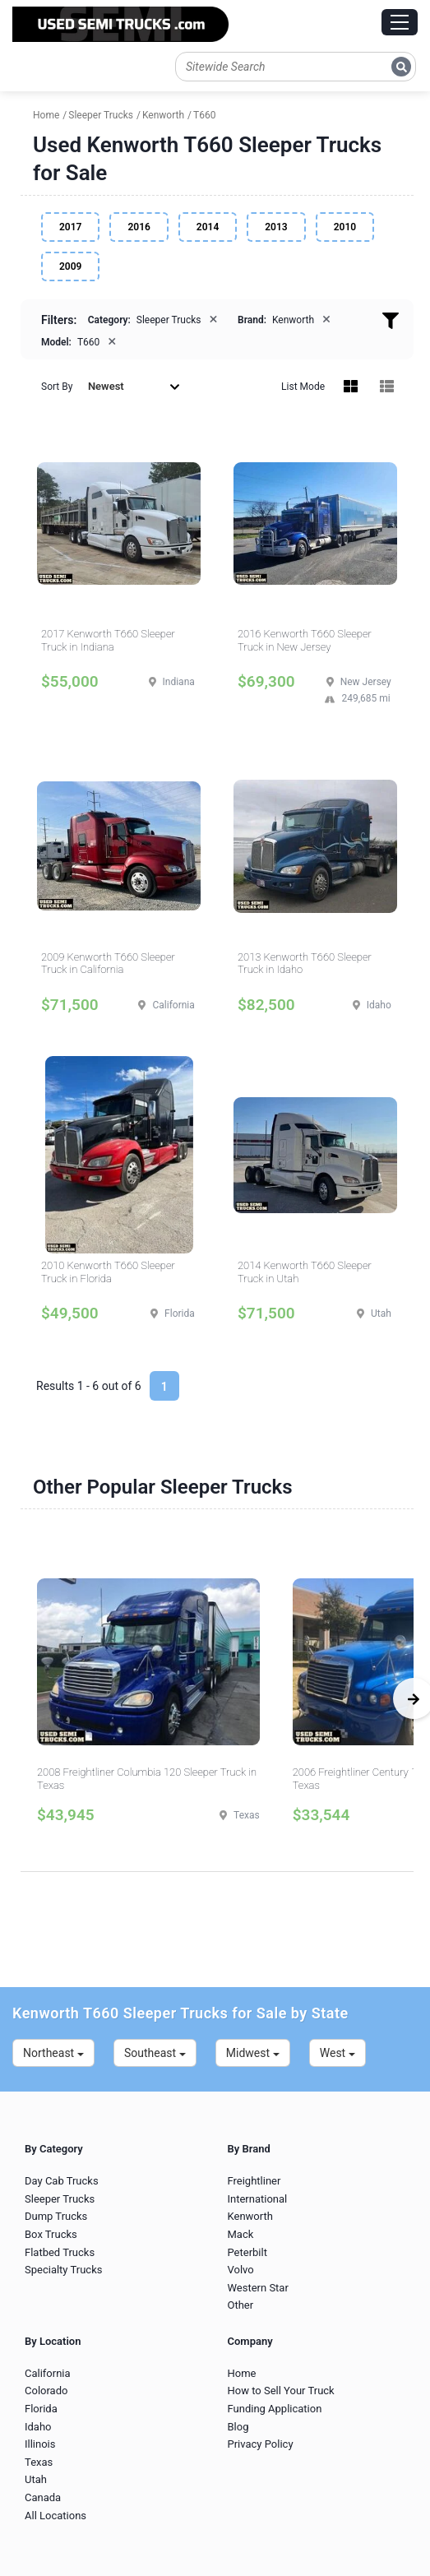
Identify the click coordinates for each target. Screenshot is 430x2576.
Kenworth (250, 2216)
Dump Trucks (56, 2216)
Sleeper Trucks (60, 2199)
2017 (70, 227)
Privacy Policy (261, 2444)
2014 (208, 227)
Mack (241, 2234)
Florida (41, 2408)
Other (241, 2305)
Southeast (155, 2052)
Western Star (258, 2288)
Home (242, 2373)
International (258, 2199)
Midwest (253, 2052)
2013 (276, 227)
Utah (36, 2479)
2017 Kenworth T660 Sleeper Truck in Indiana (108, 640)
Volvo (241, 2269)
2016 (138, 227)
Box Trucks (51, 2234)
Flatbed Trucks (60, 2252)
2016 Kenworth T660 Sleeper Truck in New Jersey (305, 640)
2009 (70, 266)
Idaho (38, 2427)
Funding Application (275, 2408)
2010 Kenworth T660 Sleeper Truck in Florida (108, 1272)
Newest (134, 386)
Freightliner (254, 2181)
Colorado (46, 2390)
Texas (39, 2462)
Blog (238, 2427)
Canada (43, 2497)
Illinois (40, 2444)
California (48, 2373)
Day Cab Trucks (62, 2181)
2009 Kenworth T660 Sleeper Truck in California (108, 963)
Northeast (53, 2052)
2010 (345, 227)
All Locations (55, 2515)
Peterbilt (247, 2252)
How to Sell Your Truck (281, 2390)
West (337, 2052)
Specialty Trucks (63, 2269)
